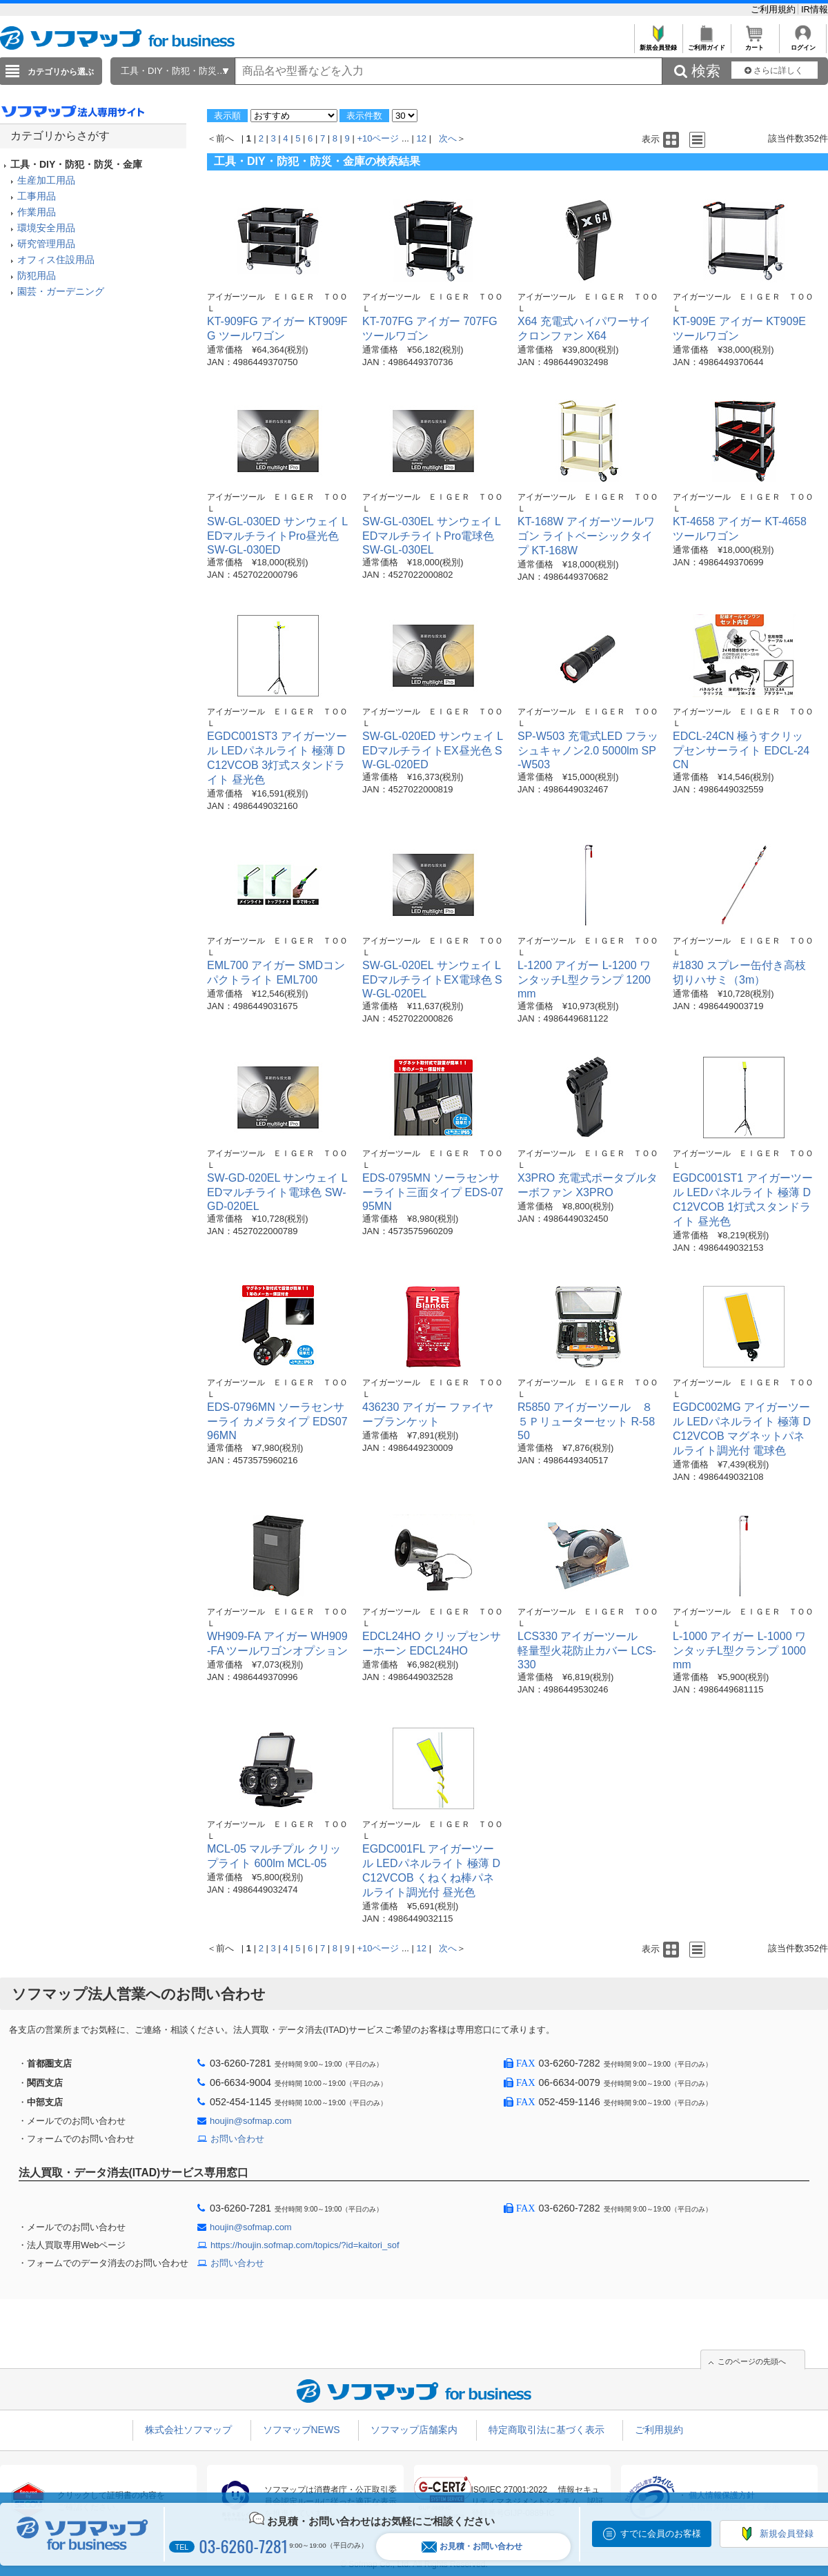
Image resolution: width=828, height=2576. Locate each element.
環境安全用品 (46, 227)
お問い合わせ (237, 2139)
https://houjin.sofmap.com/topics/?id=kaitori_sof (305, 2245)
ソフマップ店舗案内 (414, 2429)
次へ (448, 138)
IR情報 (814, 9)
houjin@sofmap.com (251, 2121)
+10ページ (378, 138)
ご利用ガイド (706, 44)
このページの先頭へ (752, 2361)
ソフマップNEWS (301, 2429)
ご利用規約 (774, 9)
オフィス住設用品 (56, 259)
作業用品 (36, 211)
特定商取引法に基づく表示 (546, 2429)
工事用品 (36, 196)
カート (754, 44)
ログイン (802, 44)
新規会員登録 (657, 44)
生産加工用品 (46, 180)
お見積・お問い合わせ (472, 2546)
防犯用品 (36, 275)
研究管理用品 (46, 243)
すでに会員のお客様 (660, 2533)
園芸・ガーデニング (60, 291)
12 (421, 138)
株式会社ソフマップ (188, 2429)
